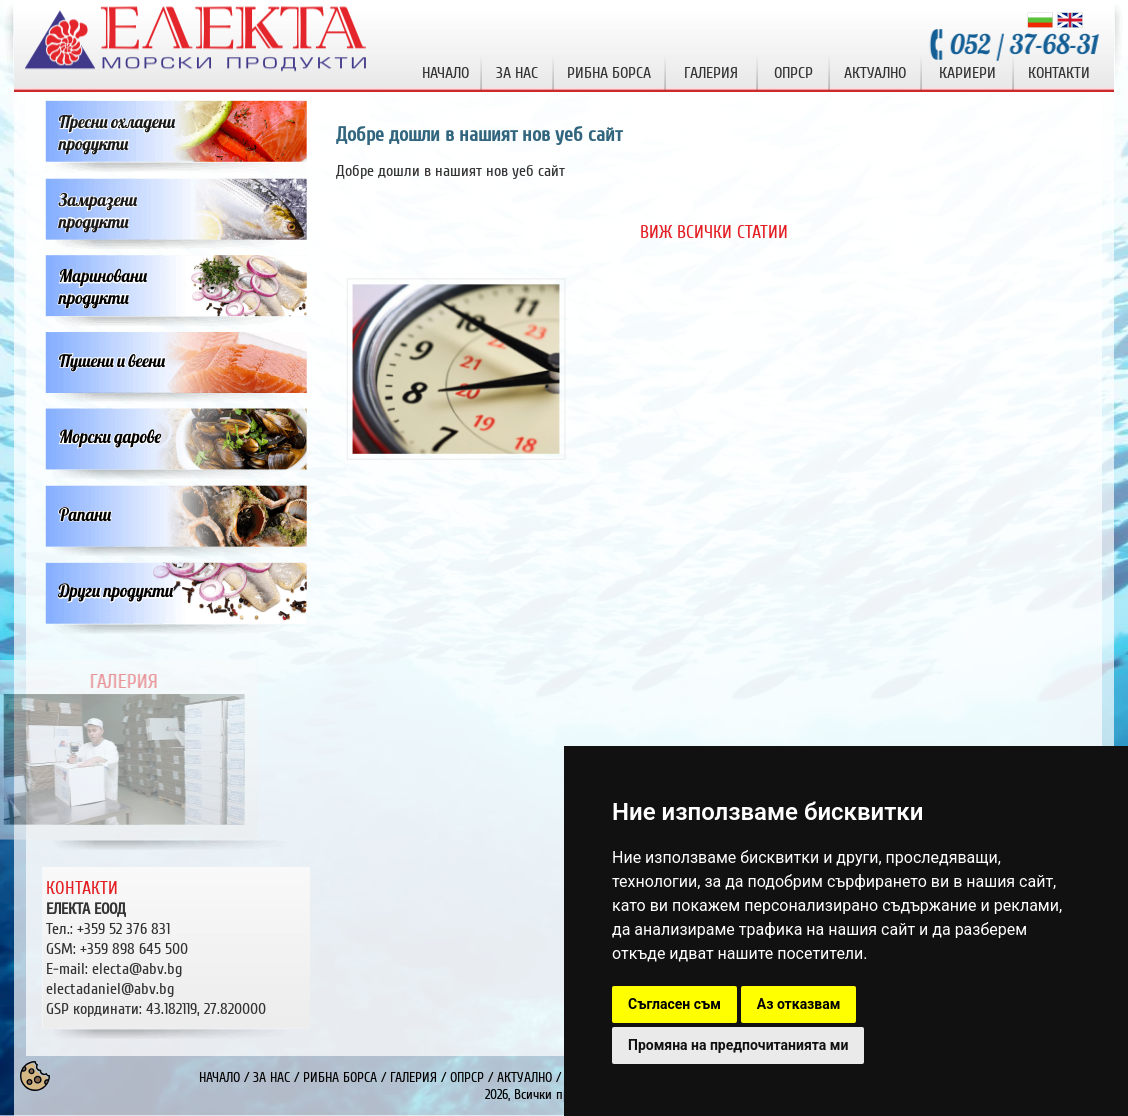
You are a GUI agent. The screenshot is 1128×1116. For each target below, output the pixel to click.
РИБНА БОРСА (340, 1077)
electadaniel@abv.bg (110, 989)
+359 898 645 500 (134, 949)
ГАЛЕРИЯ (413, 1077)
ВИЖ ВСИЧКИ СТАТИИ (714, 232)
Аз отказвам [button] (799, 1004)
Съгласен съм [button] (674, 1004)
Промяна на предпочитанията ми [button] (738, 1045)
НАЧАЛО (219, 1077)
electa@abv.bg (137, 969)
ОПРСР (467, 1077)
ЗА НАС (271, 1077)
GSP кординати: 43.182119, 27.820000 (156, 1009)
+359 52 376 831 (123, 929)
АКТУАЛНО (524, 1077)
